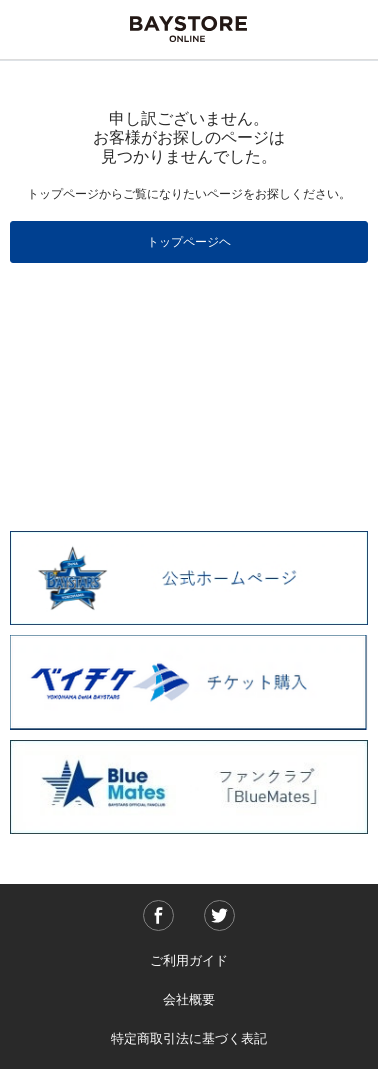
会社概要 (189, 999)
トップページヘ (189, 242)
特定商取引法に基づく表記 (189, 1038)
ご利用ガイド (189, 960)
